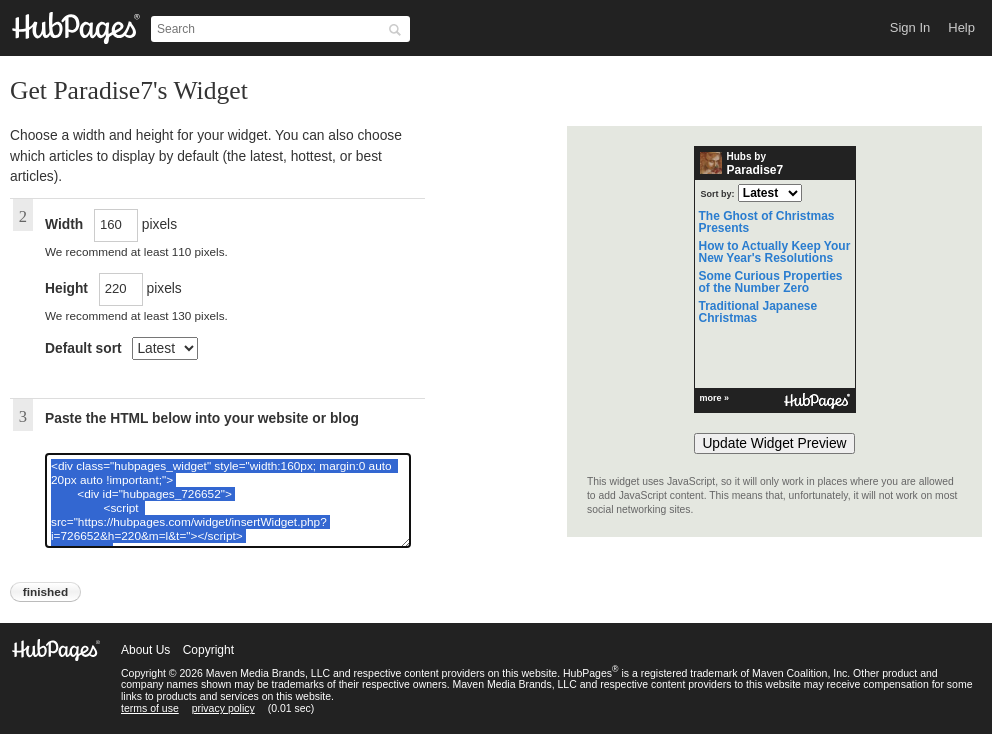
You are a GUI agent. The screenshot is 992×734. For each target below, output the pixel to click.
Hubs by (742, 164)
